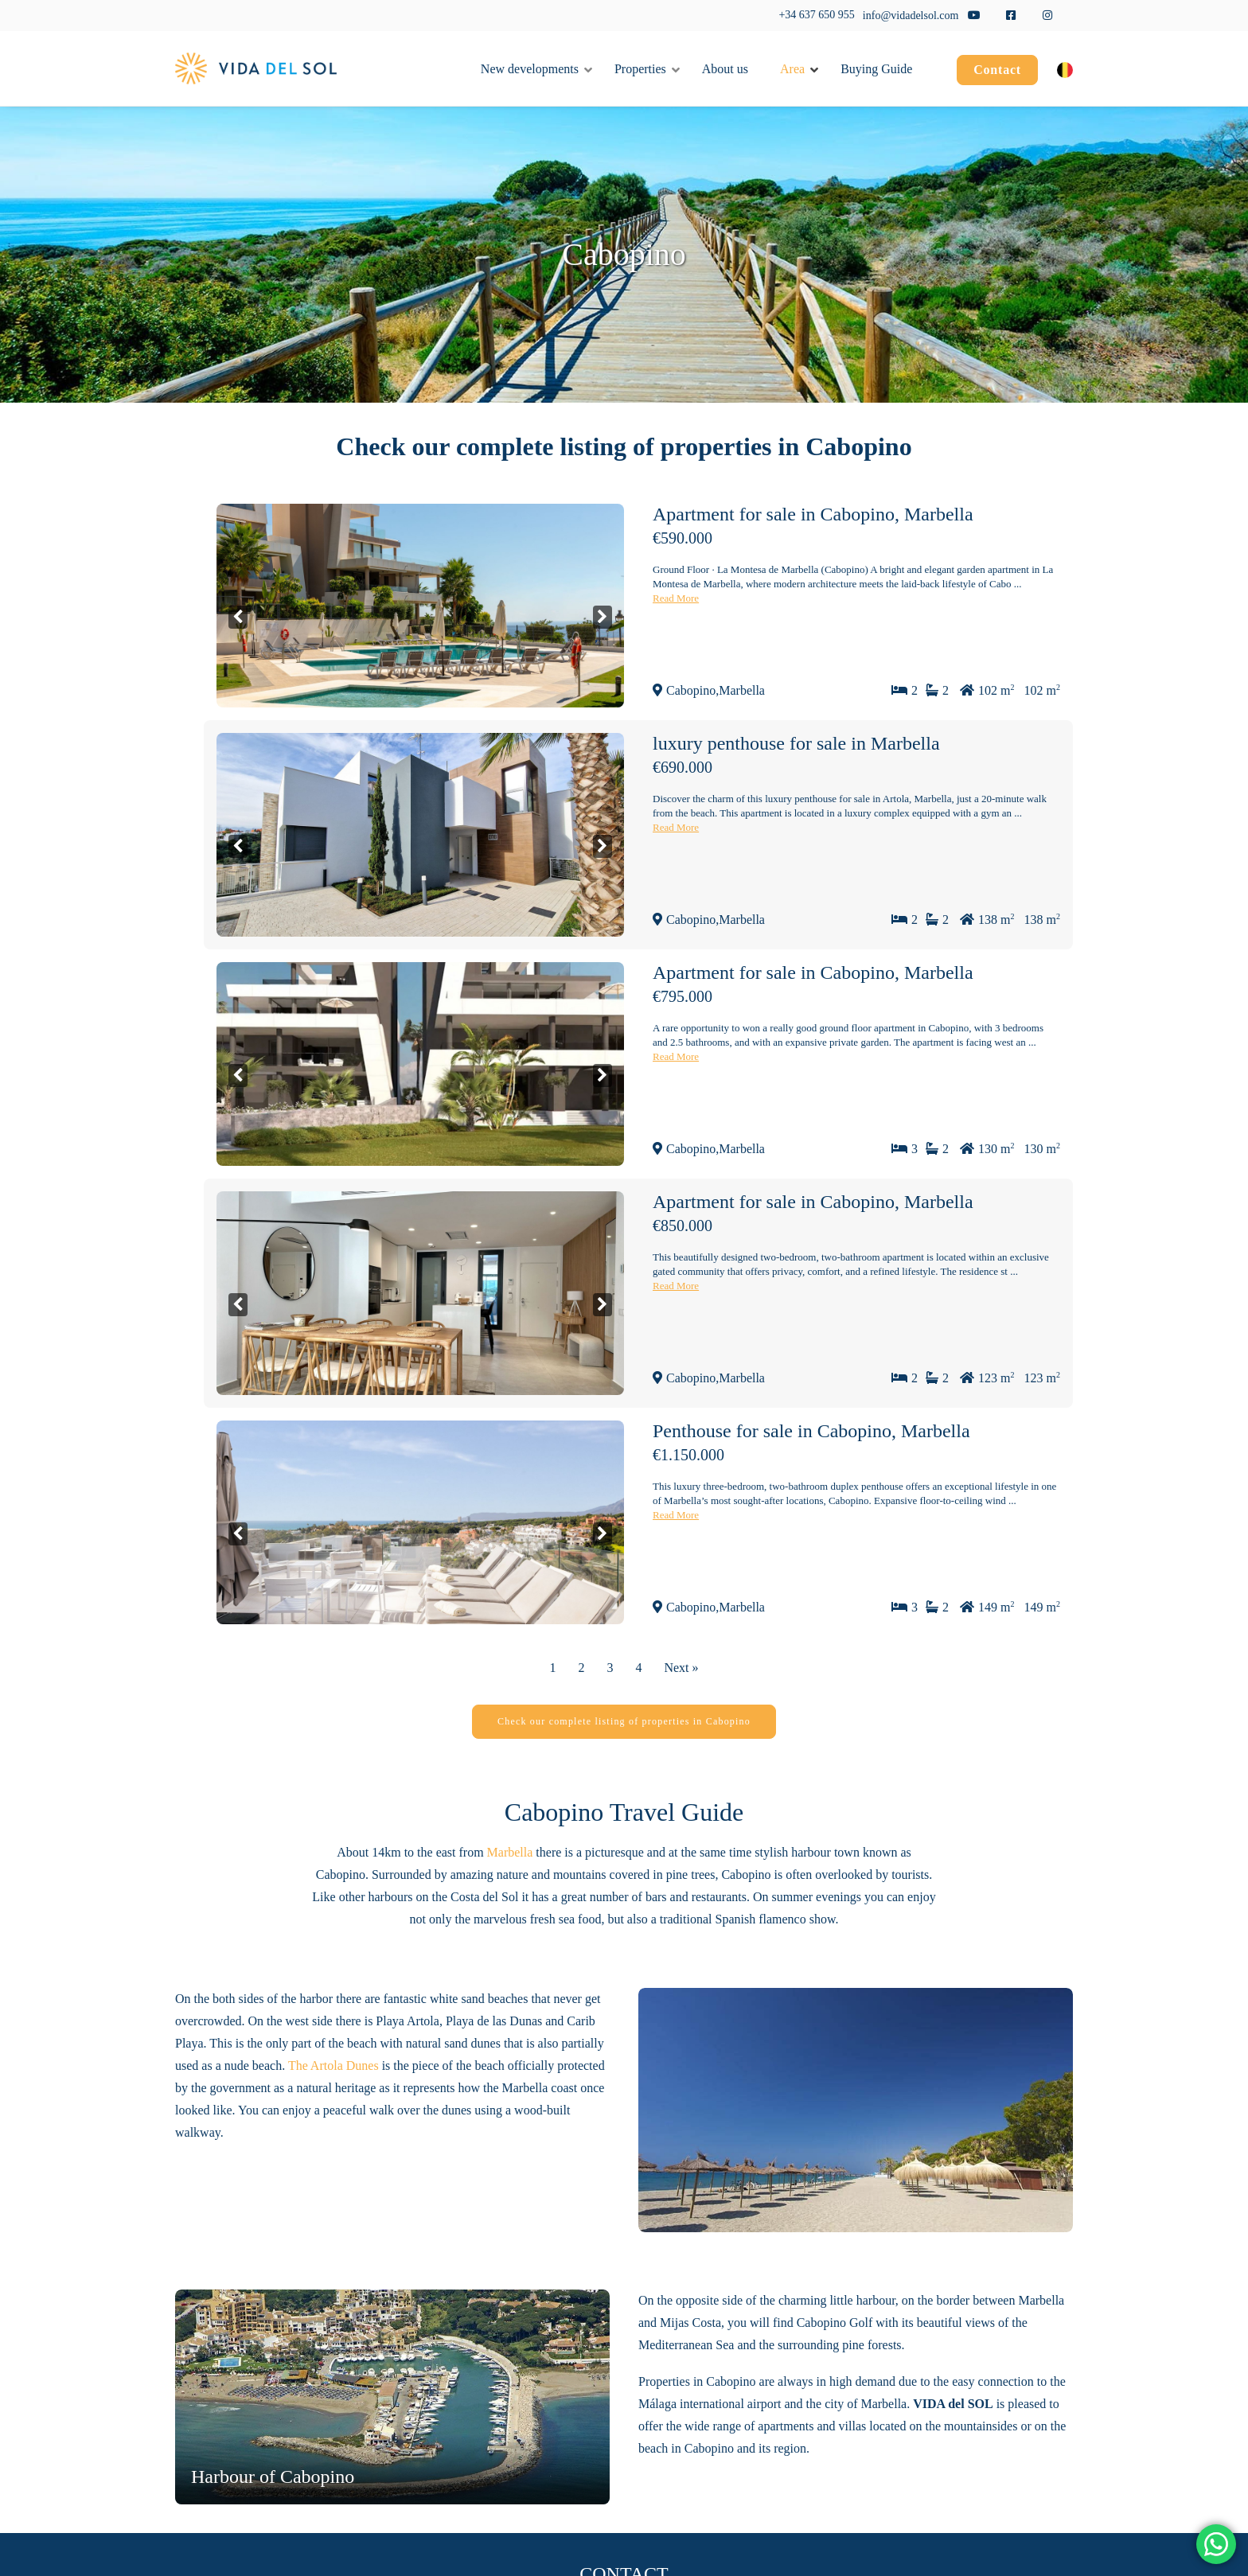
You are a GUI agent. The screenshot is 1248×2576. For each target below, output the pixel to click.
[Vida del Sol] (256, 68)
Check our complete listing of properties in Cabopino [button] (624, 1721)
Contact (997, 69)
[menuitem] (997, 72)
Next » (681, 1667)
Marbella (510, 1852)
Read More (676, 598)
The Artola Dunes (333, 2065)
